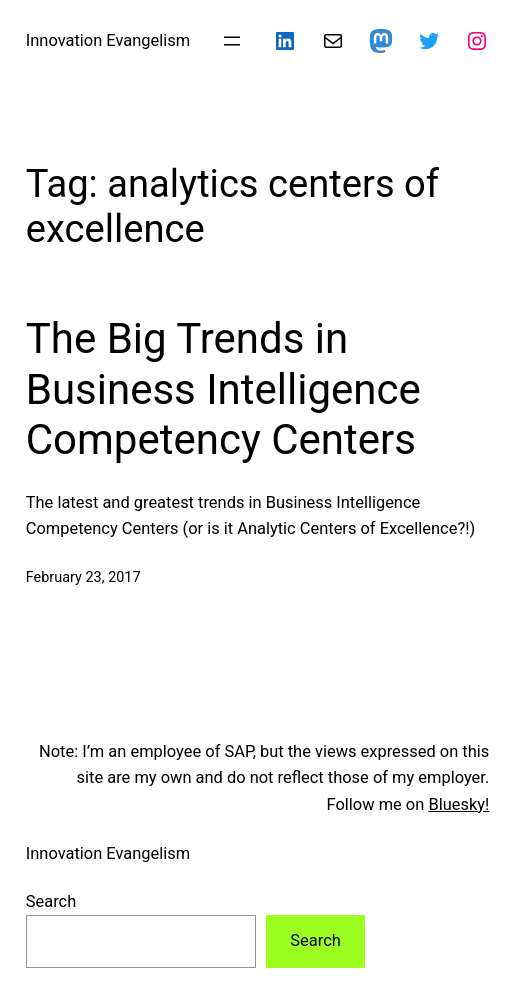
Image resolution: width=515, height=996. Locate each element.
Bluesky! (458, 804)
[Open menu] (232, 41)
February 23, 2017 (83, 577)
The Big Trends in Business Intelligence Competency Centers (223, 389)
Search (51, 901)
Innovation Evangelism (108, 40)
